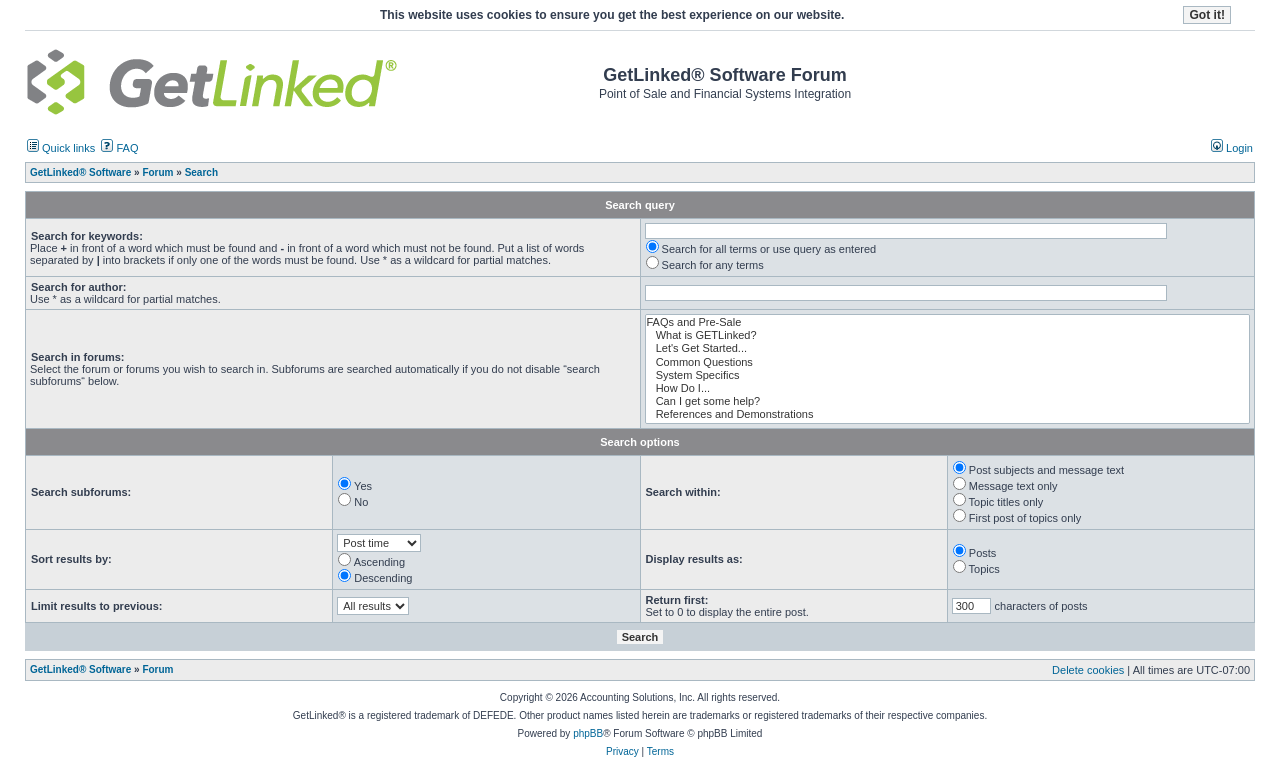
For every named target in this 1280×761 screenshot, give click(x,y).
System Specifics (948, 375)
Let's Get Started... (948, 348)
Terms (660, 751)
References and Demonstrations (948, 414)
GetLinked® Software (80, 669)
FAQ (119, 148)
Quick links (61, 148)
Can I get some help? (948, 401)
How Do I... (948, 388)
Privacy (622, 751)
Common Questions (948, 362)
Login (1232, 148)
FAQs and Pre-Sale (948, 322)
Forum (157, 669)
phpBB (588, 733)
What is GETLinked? (948, 335)
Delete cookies (1088, 670)
